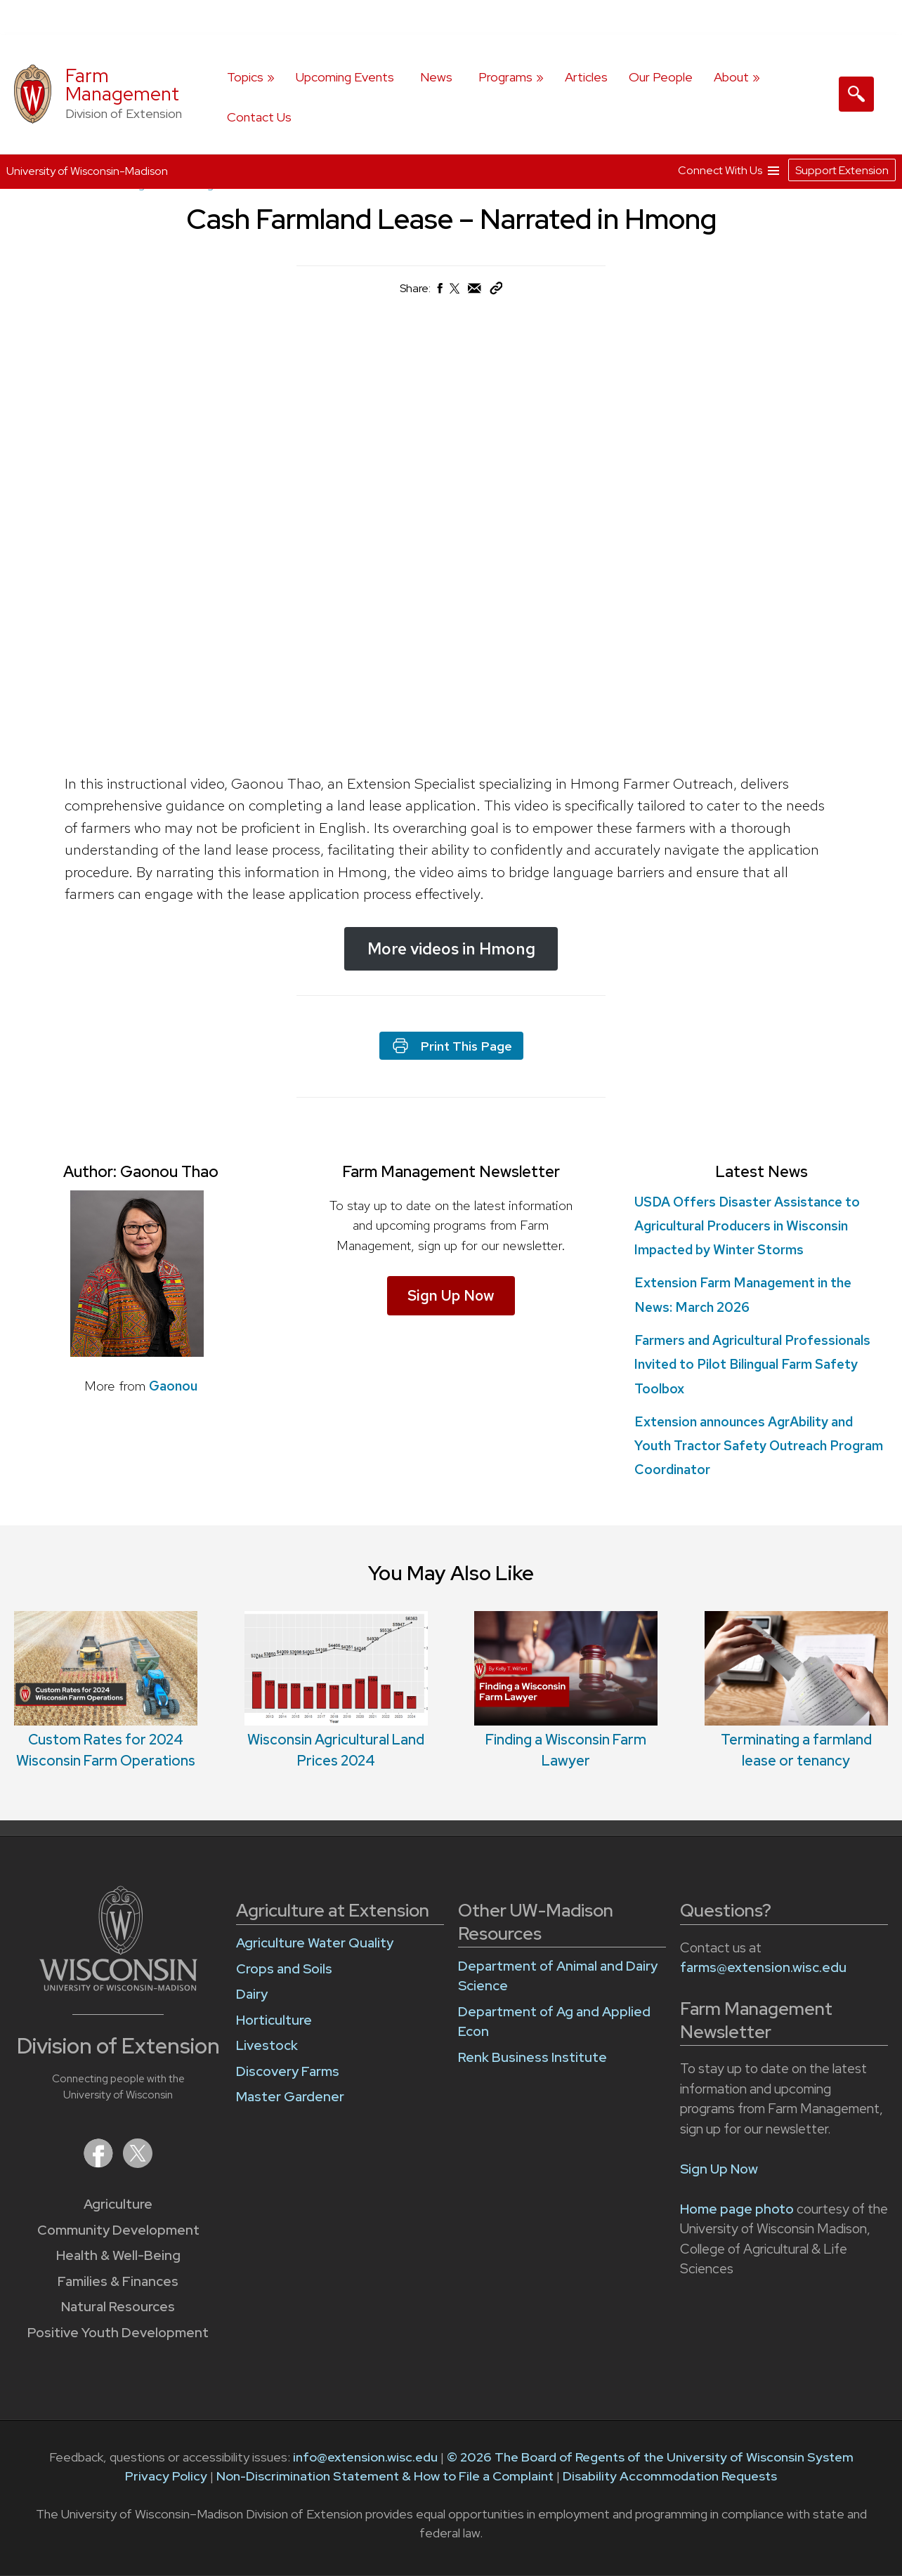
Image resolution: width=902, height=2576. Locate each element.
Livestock (267, 2045)
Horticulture (274, 2020)
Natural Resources (118, 2306)
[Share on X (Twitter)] (455, 294)
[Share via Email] (475, 291)
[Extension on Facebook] (100, 2163)
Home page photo (737, 2209)
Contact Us (259, 117)
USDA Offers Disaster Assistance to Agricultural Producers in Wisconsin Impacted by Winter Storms (747, 1226)
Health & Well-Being (118, 2255)
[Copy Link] (496, 291)
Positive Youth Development (118, 2332)
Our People (661, 77)
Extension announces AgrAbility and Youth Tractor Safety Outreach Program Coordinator (758, 1445)
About (731, 77)
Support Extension (842, 170)
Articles (586, 77)
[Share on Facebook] (439, 291)
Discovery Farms (287, 2071)
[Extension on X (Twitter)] (137, 2163)
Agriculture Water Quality (314, 1943)
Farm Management (122, 84)
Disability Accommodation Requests (670, 2476)
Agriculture (118, 2204)
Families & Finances (118, 2281)
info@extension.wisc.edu (365, 2457)
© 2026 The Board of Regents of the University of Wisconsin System (650, 2457)
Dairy (252, 1994)
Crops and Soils (284, 1969)
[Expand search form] (856, 94)
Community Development (118, 2230)
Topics (245, 77)
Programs (505, 77)
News (436, 77)
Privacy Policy (166, 2476)
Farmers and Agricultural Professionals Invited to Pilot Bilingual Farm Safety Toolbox (752, 1364)
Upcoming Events (345, 77)
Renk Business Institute (532, 2057)
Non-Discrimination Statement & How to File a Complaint (385, 2476)
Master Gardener (290, 2096)
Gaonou (173, 1386)
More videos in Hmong (451, 948)
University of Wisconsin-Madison (87, 171)
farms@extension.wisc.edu (763, 1967)
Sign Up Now (450, 1295)
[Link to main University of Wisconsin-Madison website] (118, 1986)
